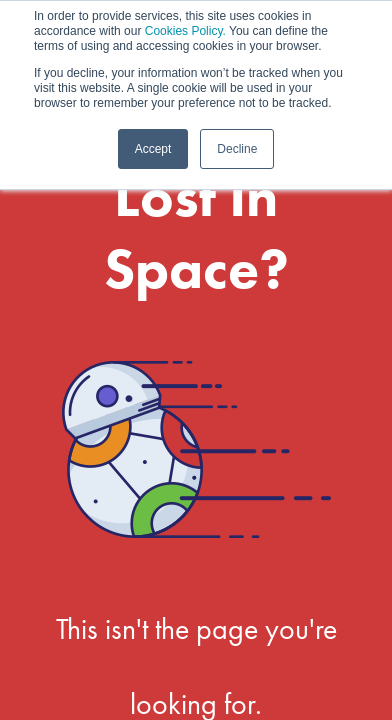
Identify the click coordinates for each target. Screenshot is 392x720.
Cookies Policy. (185, 31)
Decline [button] (237, 149)
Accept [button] (153, 149)
